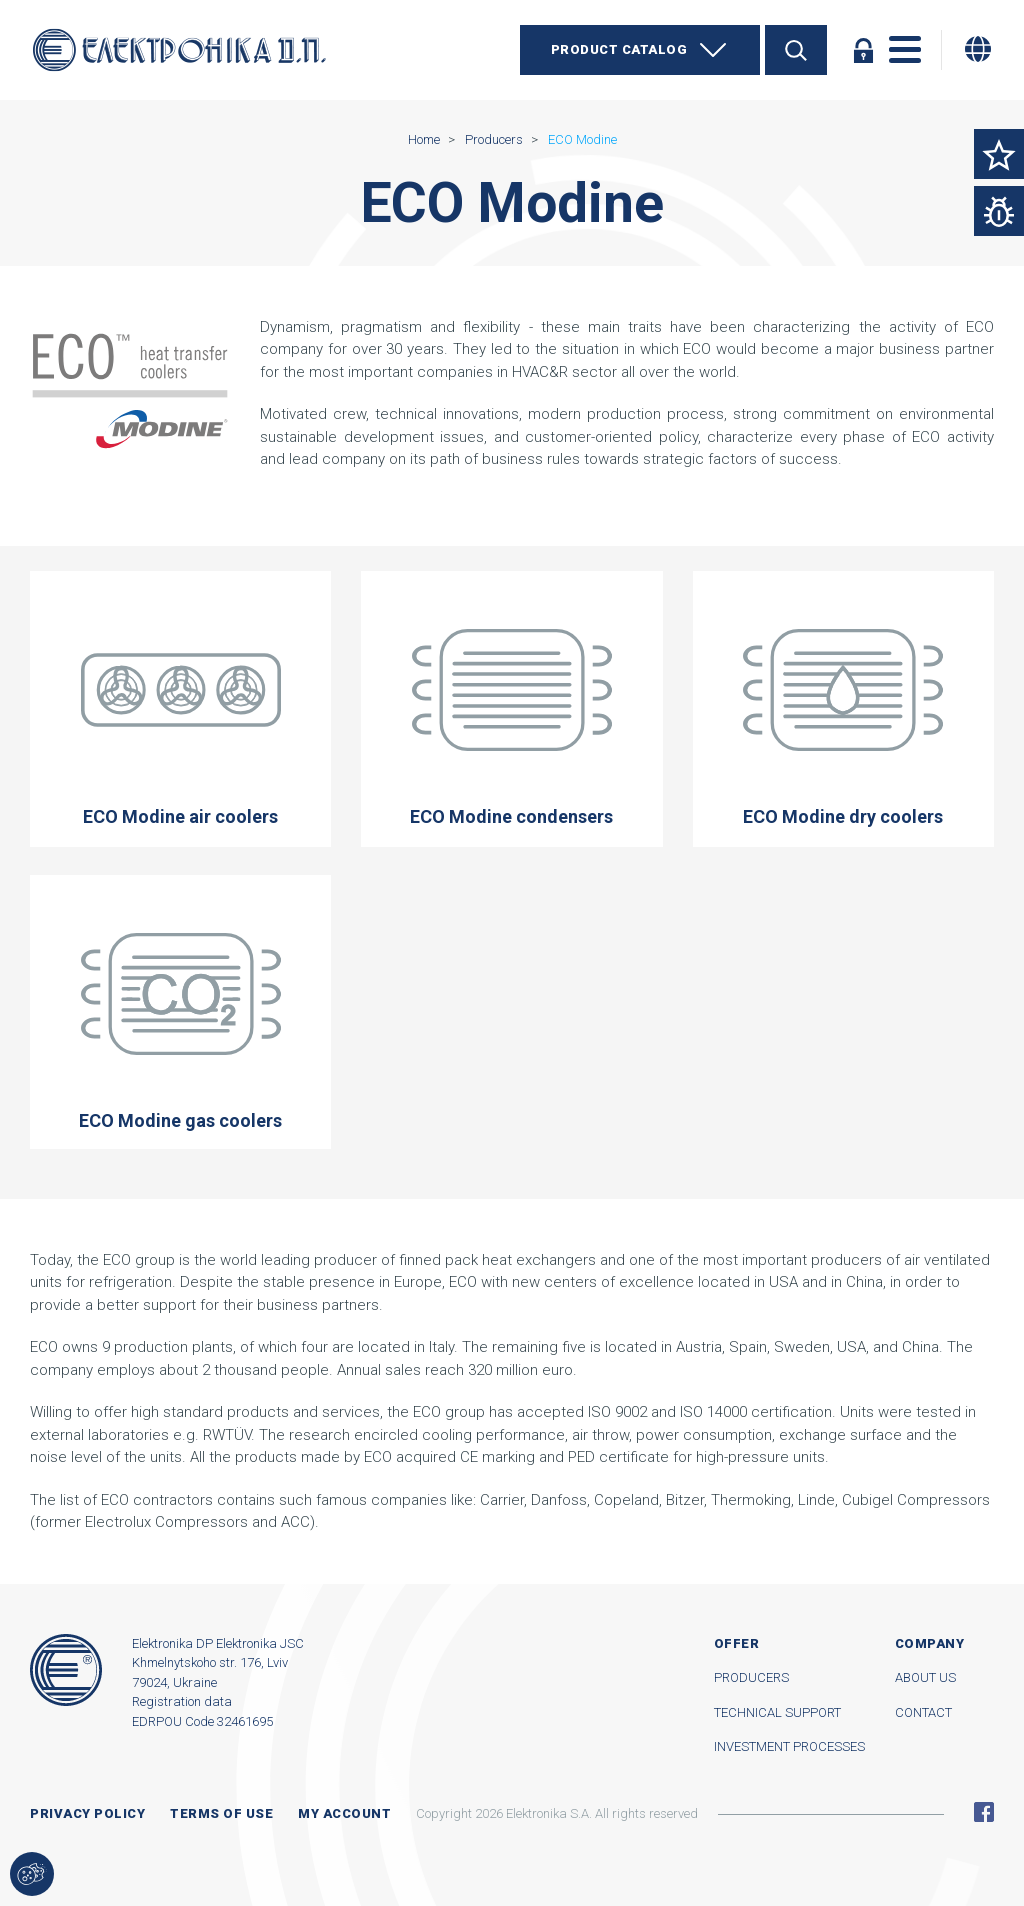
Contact (923, 1712)
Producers (751, 1677)
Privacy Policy (87, 1813)
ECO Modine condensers (511, 708)
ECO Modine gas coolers (180, 1012)
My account (344, 1813)
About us (925, 1677)
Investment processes (789, 1746)
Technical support (777, 1712)
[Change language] (978, 49)
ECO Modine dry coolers (843, 708)
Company (930, 1643)
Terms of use (221, 1813)
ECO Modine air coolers (180, 708)
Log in (863, 50)
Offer (737, 1643)
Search (796, 50)
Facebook (984, 1812)
